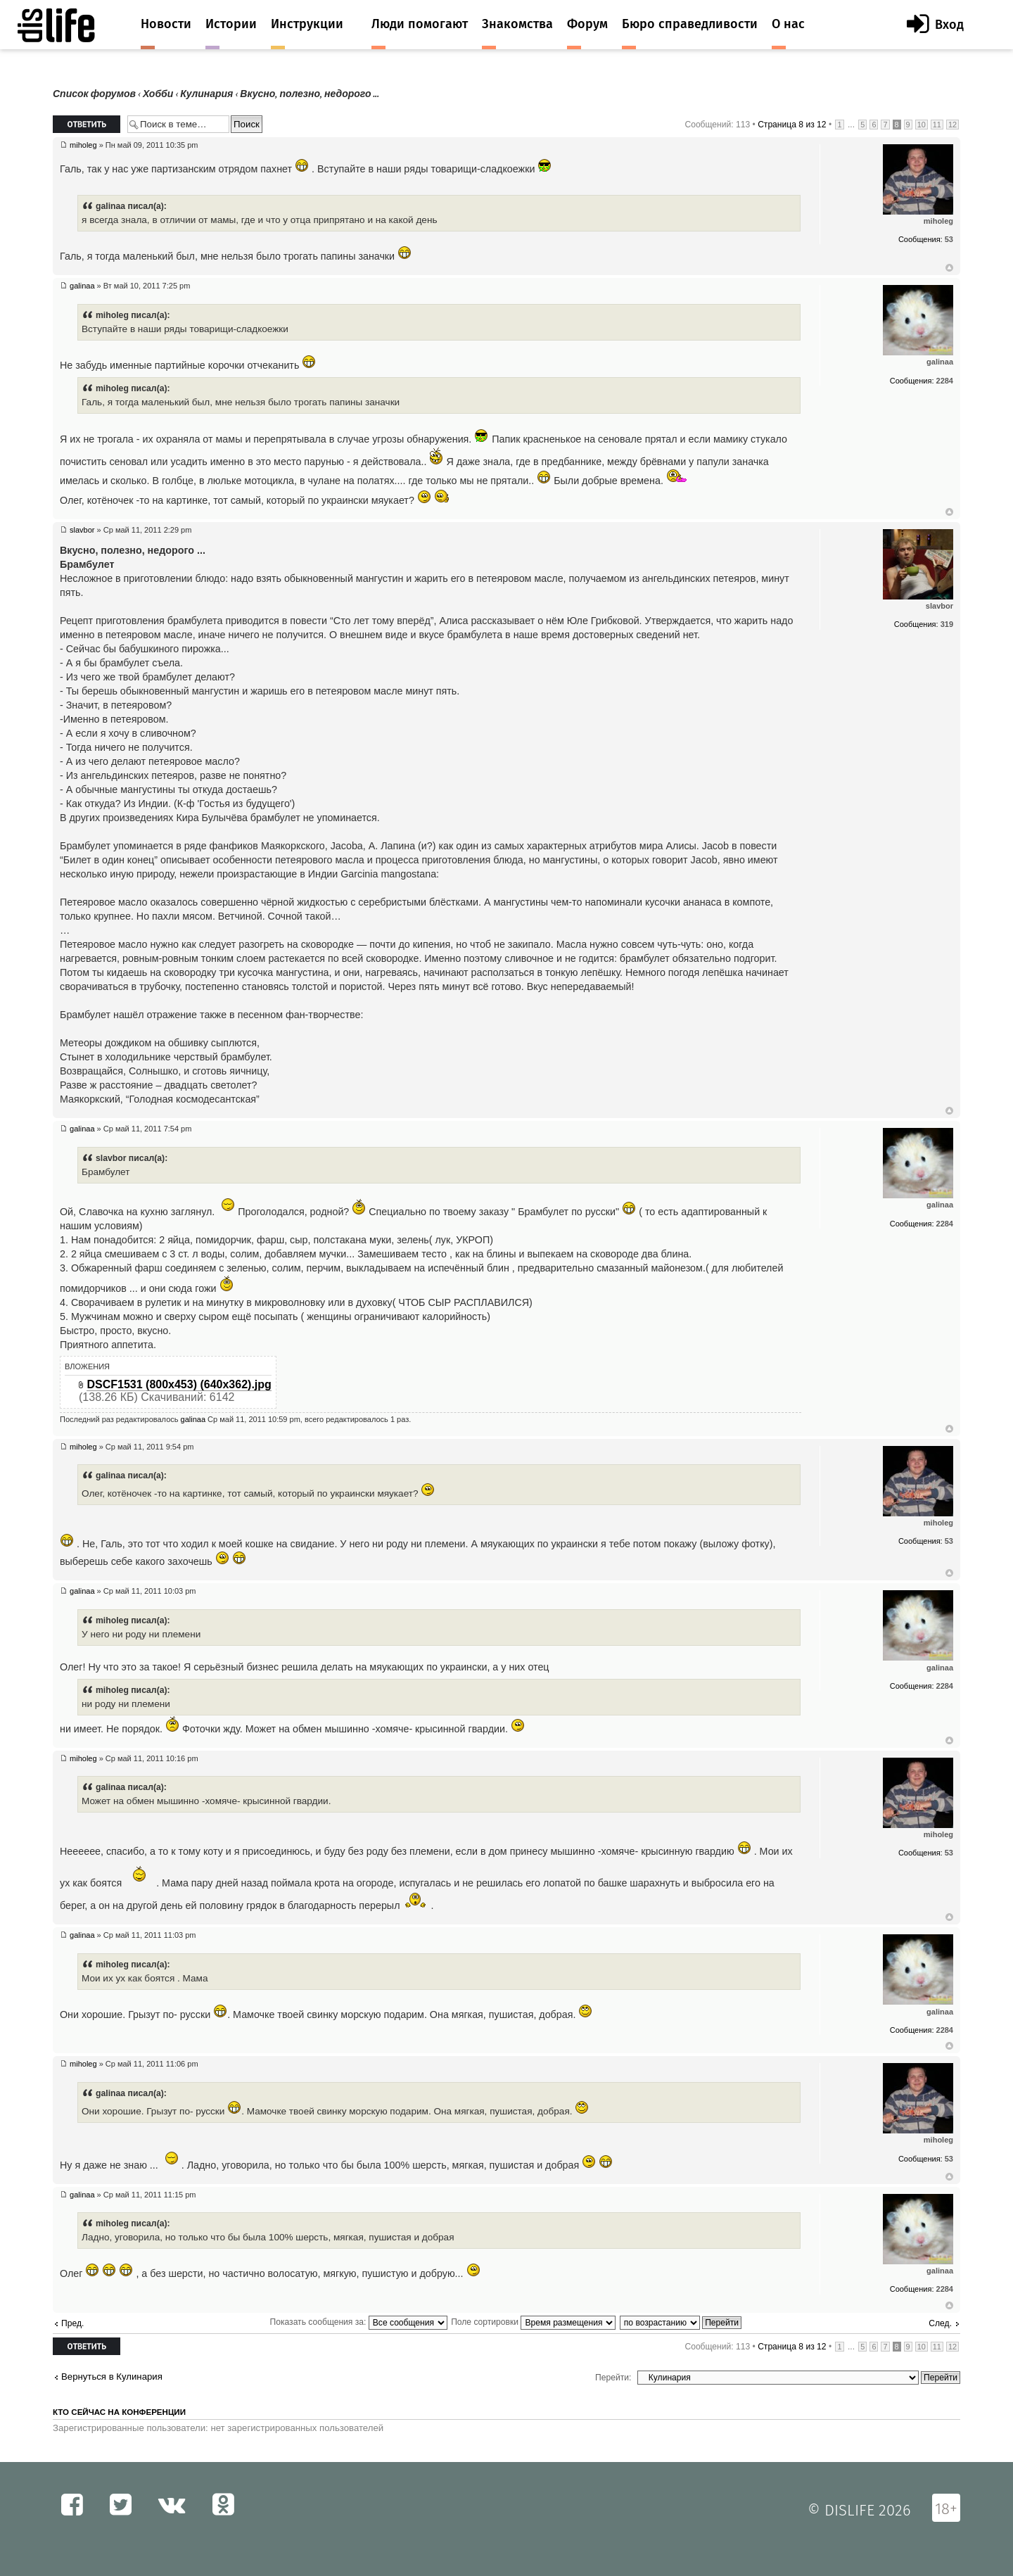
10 (921, 124)
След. (940, 2323)
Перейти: (613, 2378)
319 (947, 624)
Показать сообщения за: (358, 2322)
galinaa (82, 285)
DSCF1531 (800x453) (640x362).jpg (179, 1384)
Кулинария (206, 94)
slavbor (82, 530)
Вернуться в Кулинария (112, 2376)
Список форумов (94, 94)
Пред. (72, 2323)
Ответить (86, 124)
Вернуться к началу (949, 268)
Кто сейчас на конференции (119, 2412)
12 (952, 124)
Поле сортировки (533, 2322)
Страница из (792, 124)
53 (949, 239)
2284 (944, 380)
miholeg (83, 145)
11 (937, 124)
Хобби (158, 94)
